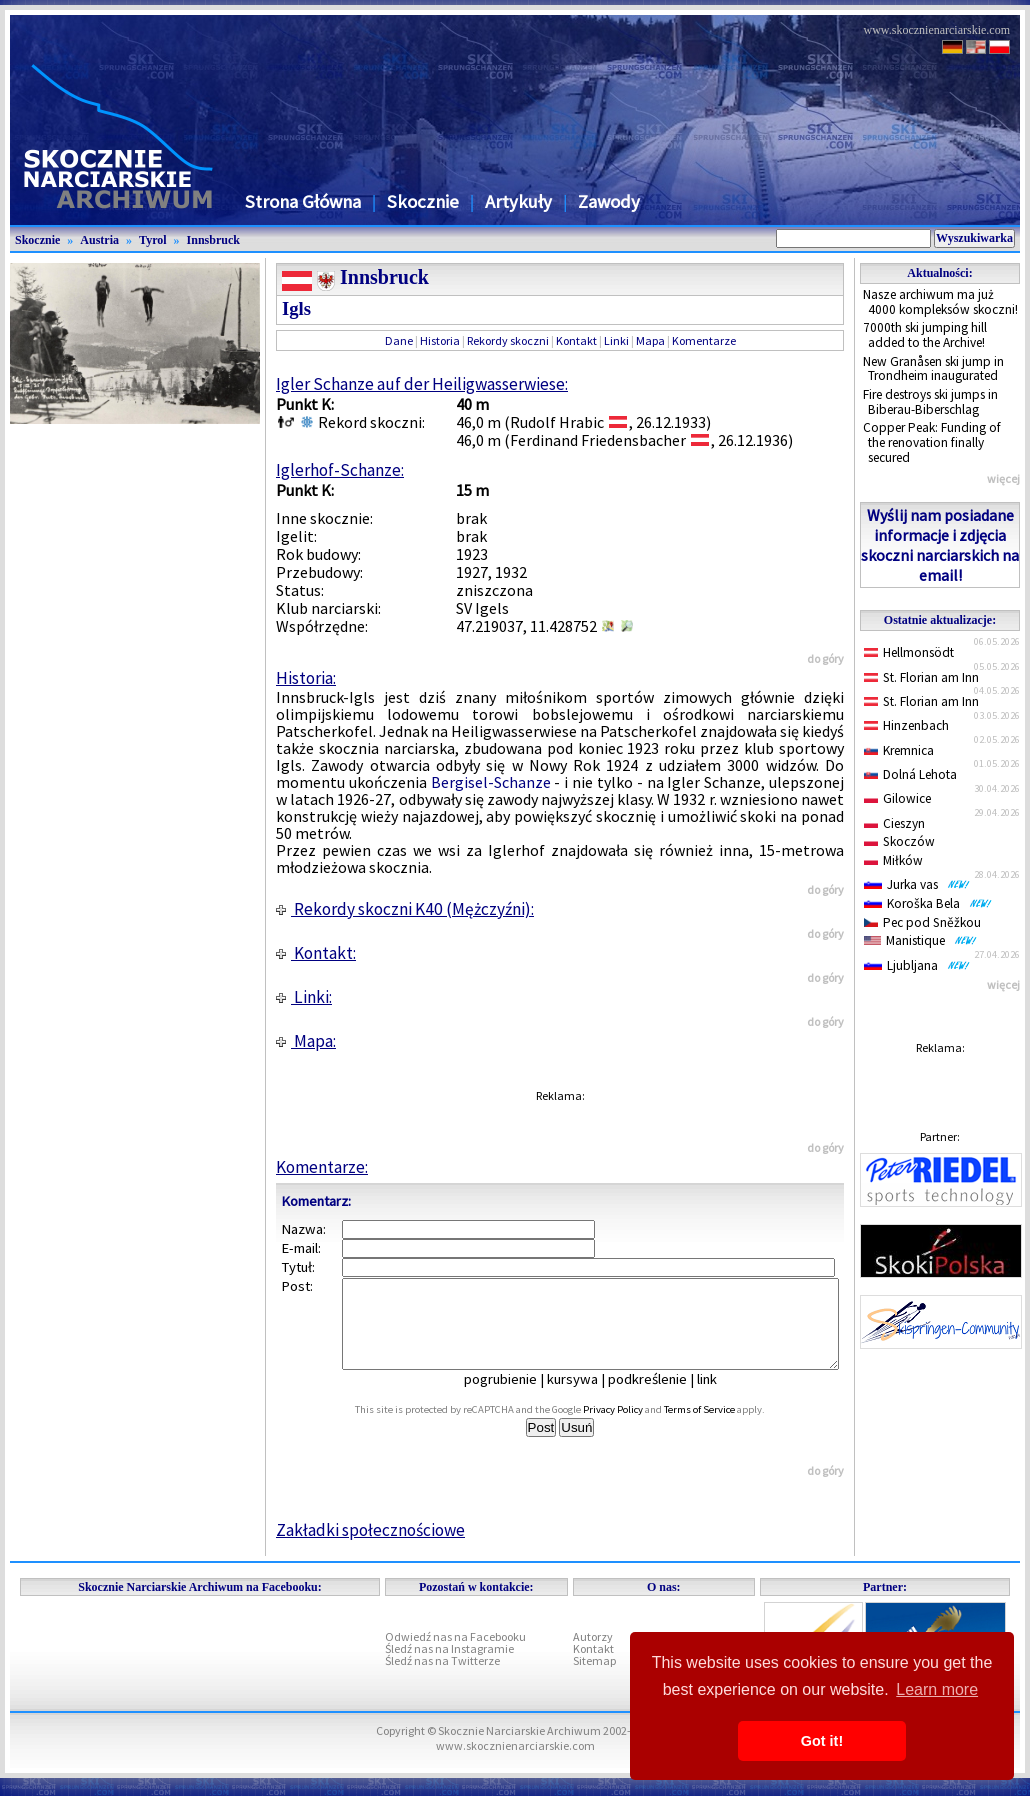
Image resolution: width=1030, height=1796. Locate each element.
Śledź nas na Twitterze (442, 1678)
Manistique (920, 940)
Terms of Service (721, 1427)
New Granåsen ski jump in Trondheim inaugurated (933, 369)
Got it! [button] (822, 1741)
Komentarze (704, 340)
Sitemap (594, 1678)
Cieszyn (894, 823)
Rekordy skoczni (508, 340)
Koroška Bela (928, 903)
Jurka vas (917, 884)
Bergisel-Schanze (491, 782)
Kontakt (576, 340)
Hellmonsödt (909, 652)
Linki (616, 340)
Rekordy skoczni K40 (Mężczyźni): (405, 909)
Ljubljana (917, 965)
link (721, 1397)
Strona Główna (303, 201)
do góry (825, 658)
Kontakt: (316, 953)
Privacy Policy (635, 1427)
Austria (99, 240)
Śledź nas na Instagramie (449, 1666)
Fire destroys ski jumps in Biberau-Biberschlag (930, 402)
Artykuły (518, 201)
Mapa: (306, 1041)
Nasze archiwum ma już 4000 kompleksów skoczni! (940, 302)
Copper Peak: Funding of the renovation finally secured (932, 442)
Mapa (650, 340)
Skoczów (899, 841)
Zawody (609, 201)
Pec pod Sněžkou (922, 922)
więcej (1003, 478)
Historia (440, 340)
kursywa (586, 1397)
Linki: (304, 997)
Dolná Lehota (910, 774)
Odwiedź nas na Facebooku (455, 1654)
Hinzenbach (906, 725)
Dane (399, 340)
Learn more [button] (937, 1689)
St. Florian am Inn (921, 677)
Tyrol (153, 240)
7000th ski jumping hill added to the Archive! (925, 335)
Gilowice (897, 798)
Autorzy (593, 1654)
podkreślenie (661, 1397)
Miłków (893, 860)
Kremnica (899, 750)
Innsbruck (213, 240)
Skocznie (423, 201)
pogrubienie (514, 1397)
